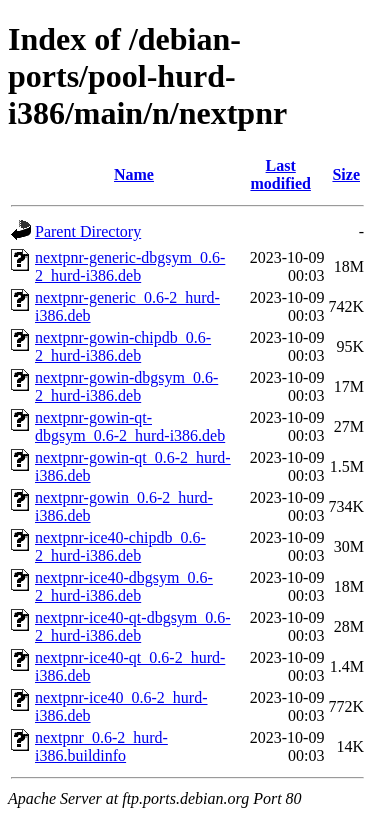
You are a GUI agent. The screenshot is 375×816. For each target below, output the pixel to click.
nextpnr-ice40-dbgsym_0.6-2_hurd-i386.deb (124, 586)
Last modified (280, 174)
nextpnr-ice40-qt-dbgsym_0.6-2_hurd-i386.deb (133, 626)
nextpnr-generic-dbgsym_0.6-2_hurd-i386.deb (130, 266)
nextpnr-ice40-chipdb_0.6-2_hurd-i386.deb (120, 546)
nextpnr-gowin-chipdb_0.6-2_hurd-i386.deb (123, 346)
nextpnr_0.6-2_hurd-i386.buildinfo (101, 746)
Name (134, 174)
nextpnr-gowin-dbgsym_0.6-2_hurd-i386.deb (126, 386)
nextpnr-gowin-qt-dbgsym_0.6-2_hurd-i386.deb (130, 426)
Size (346, 174)
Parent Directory (88, 231)
